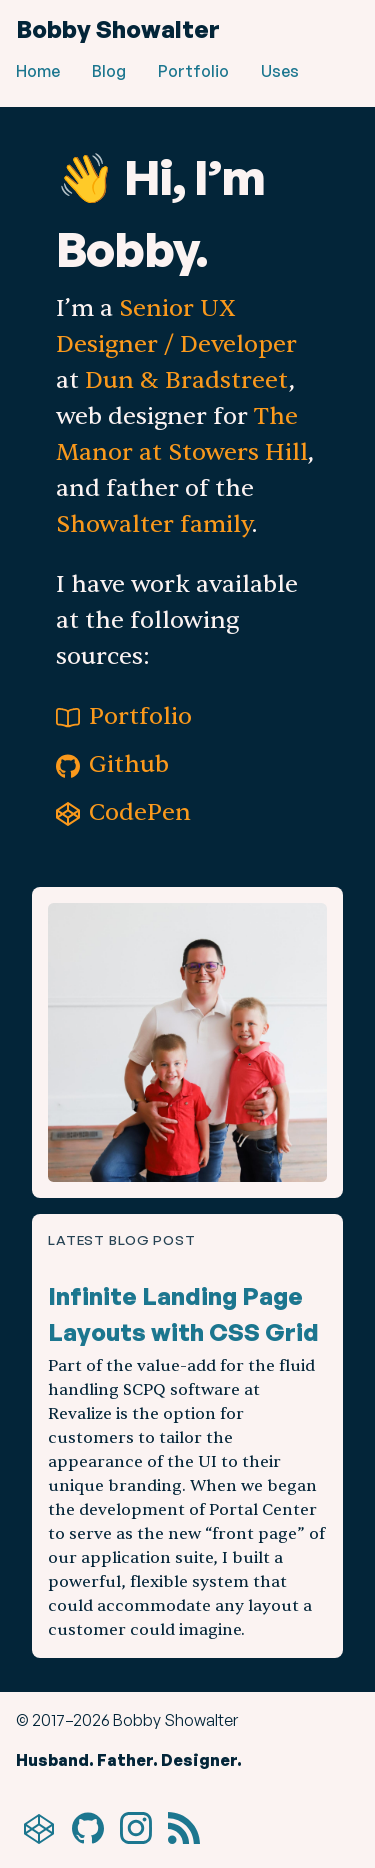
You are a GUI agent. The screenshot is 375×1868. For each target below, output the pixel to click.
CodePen (123, 812)
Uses (280, 71)
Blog (109, 71)
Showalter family (154, 524)
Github (112, 764)
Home (38, 71)
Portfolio (193, 71)
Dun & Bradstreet (187, 380)
